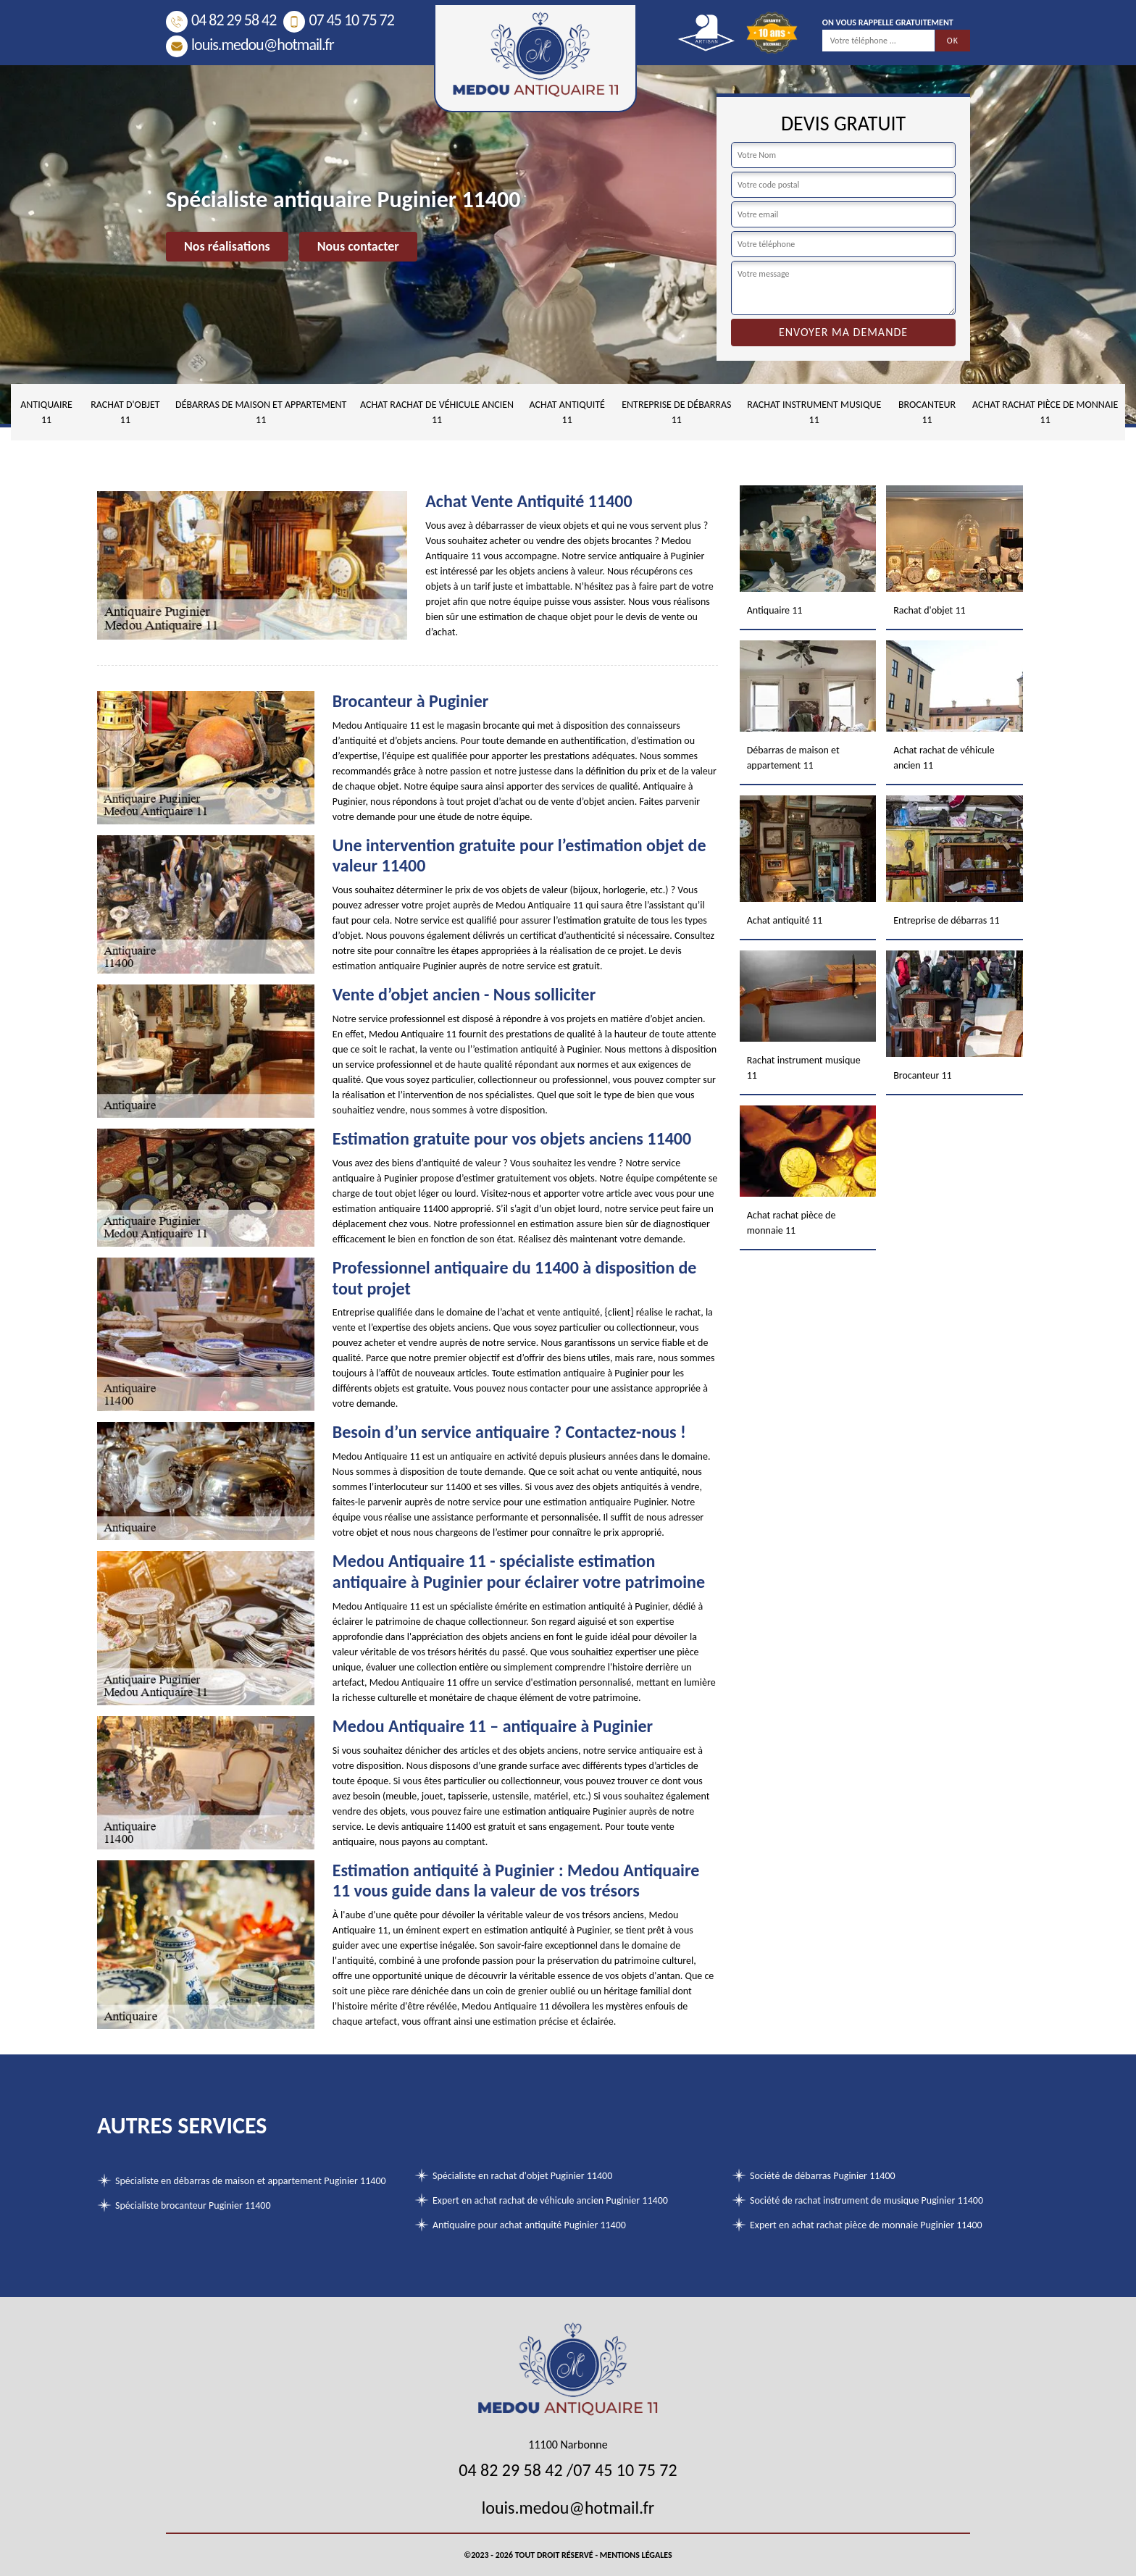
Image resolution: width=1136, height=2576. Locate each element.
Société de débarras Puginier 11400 (822, 2176)
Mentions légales (636, 2555)
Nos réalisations (227, 246)
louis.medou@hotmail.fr (250, 44)
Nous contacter (358, 246)
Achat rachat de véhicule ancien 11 (437, 412)
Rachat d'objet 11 (125, 412)
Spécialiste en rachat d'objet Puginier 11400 (522, 2176)
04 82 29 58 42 (221, 20)
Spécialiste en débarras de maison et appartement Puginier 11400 (250, 2181)
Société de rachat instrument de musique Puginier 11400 (866, 2200)
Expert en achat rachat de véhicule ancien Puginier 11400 (550, 2200)
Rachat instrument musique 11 (814, 412)
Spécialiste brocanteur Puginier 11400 (193, 2205)
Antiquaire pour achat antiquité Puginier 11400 (529, 2225)
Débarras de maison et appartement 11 (260, 412)
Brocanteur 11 (927, 412)
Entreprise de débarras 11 (676, 412)
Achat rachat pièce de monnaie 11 (1045, 412)
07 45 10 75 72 (338, 20)
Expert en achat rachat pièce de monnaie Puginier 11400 (866, 2225)
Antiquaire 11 (46, 412)
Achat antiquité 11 (567, 412)
